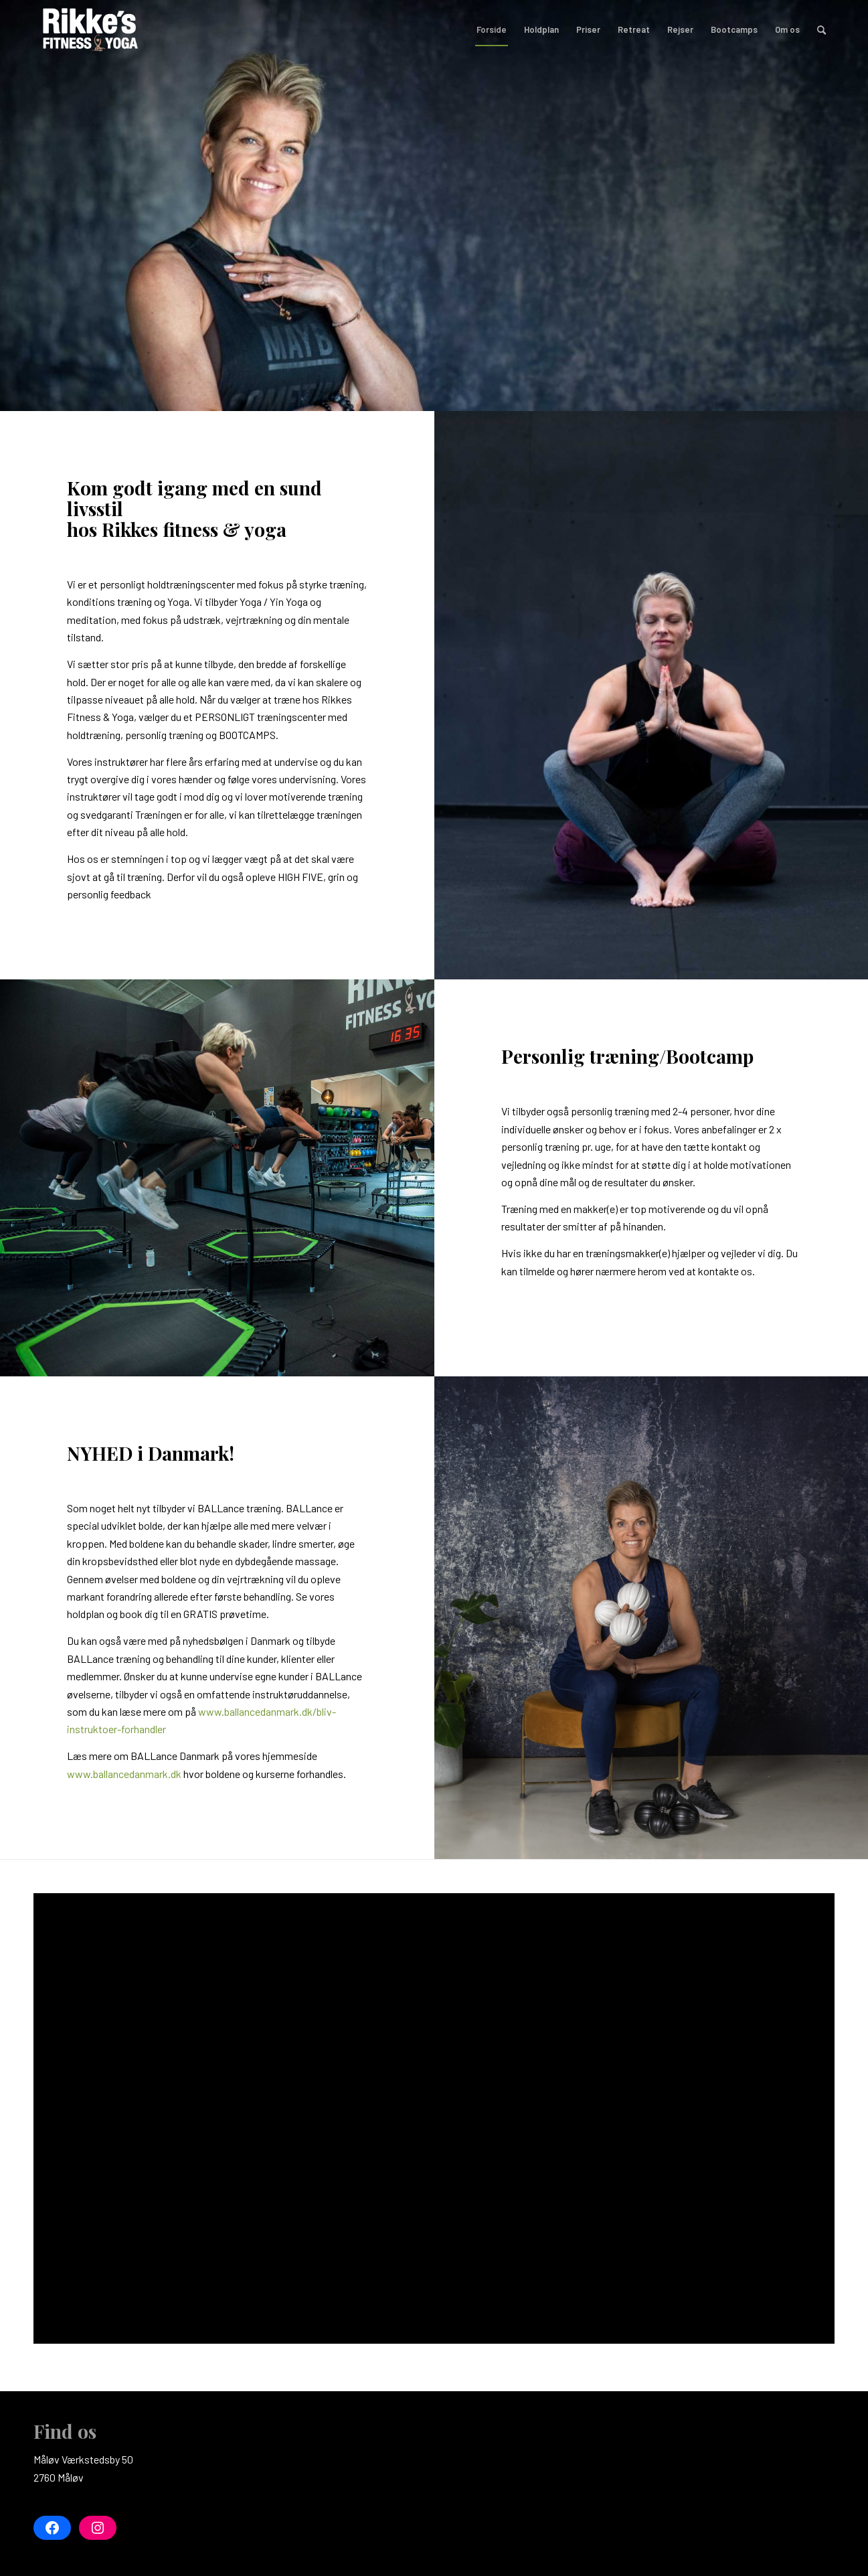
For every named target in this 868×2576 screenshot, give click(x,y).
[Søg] (821, 29)
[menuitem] (491, 29)
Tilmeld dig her (579, 318)
